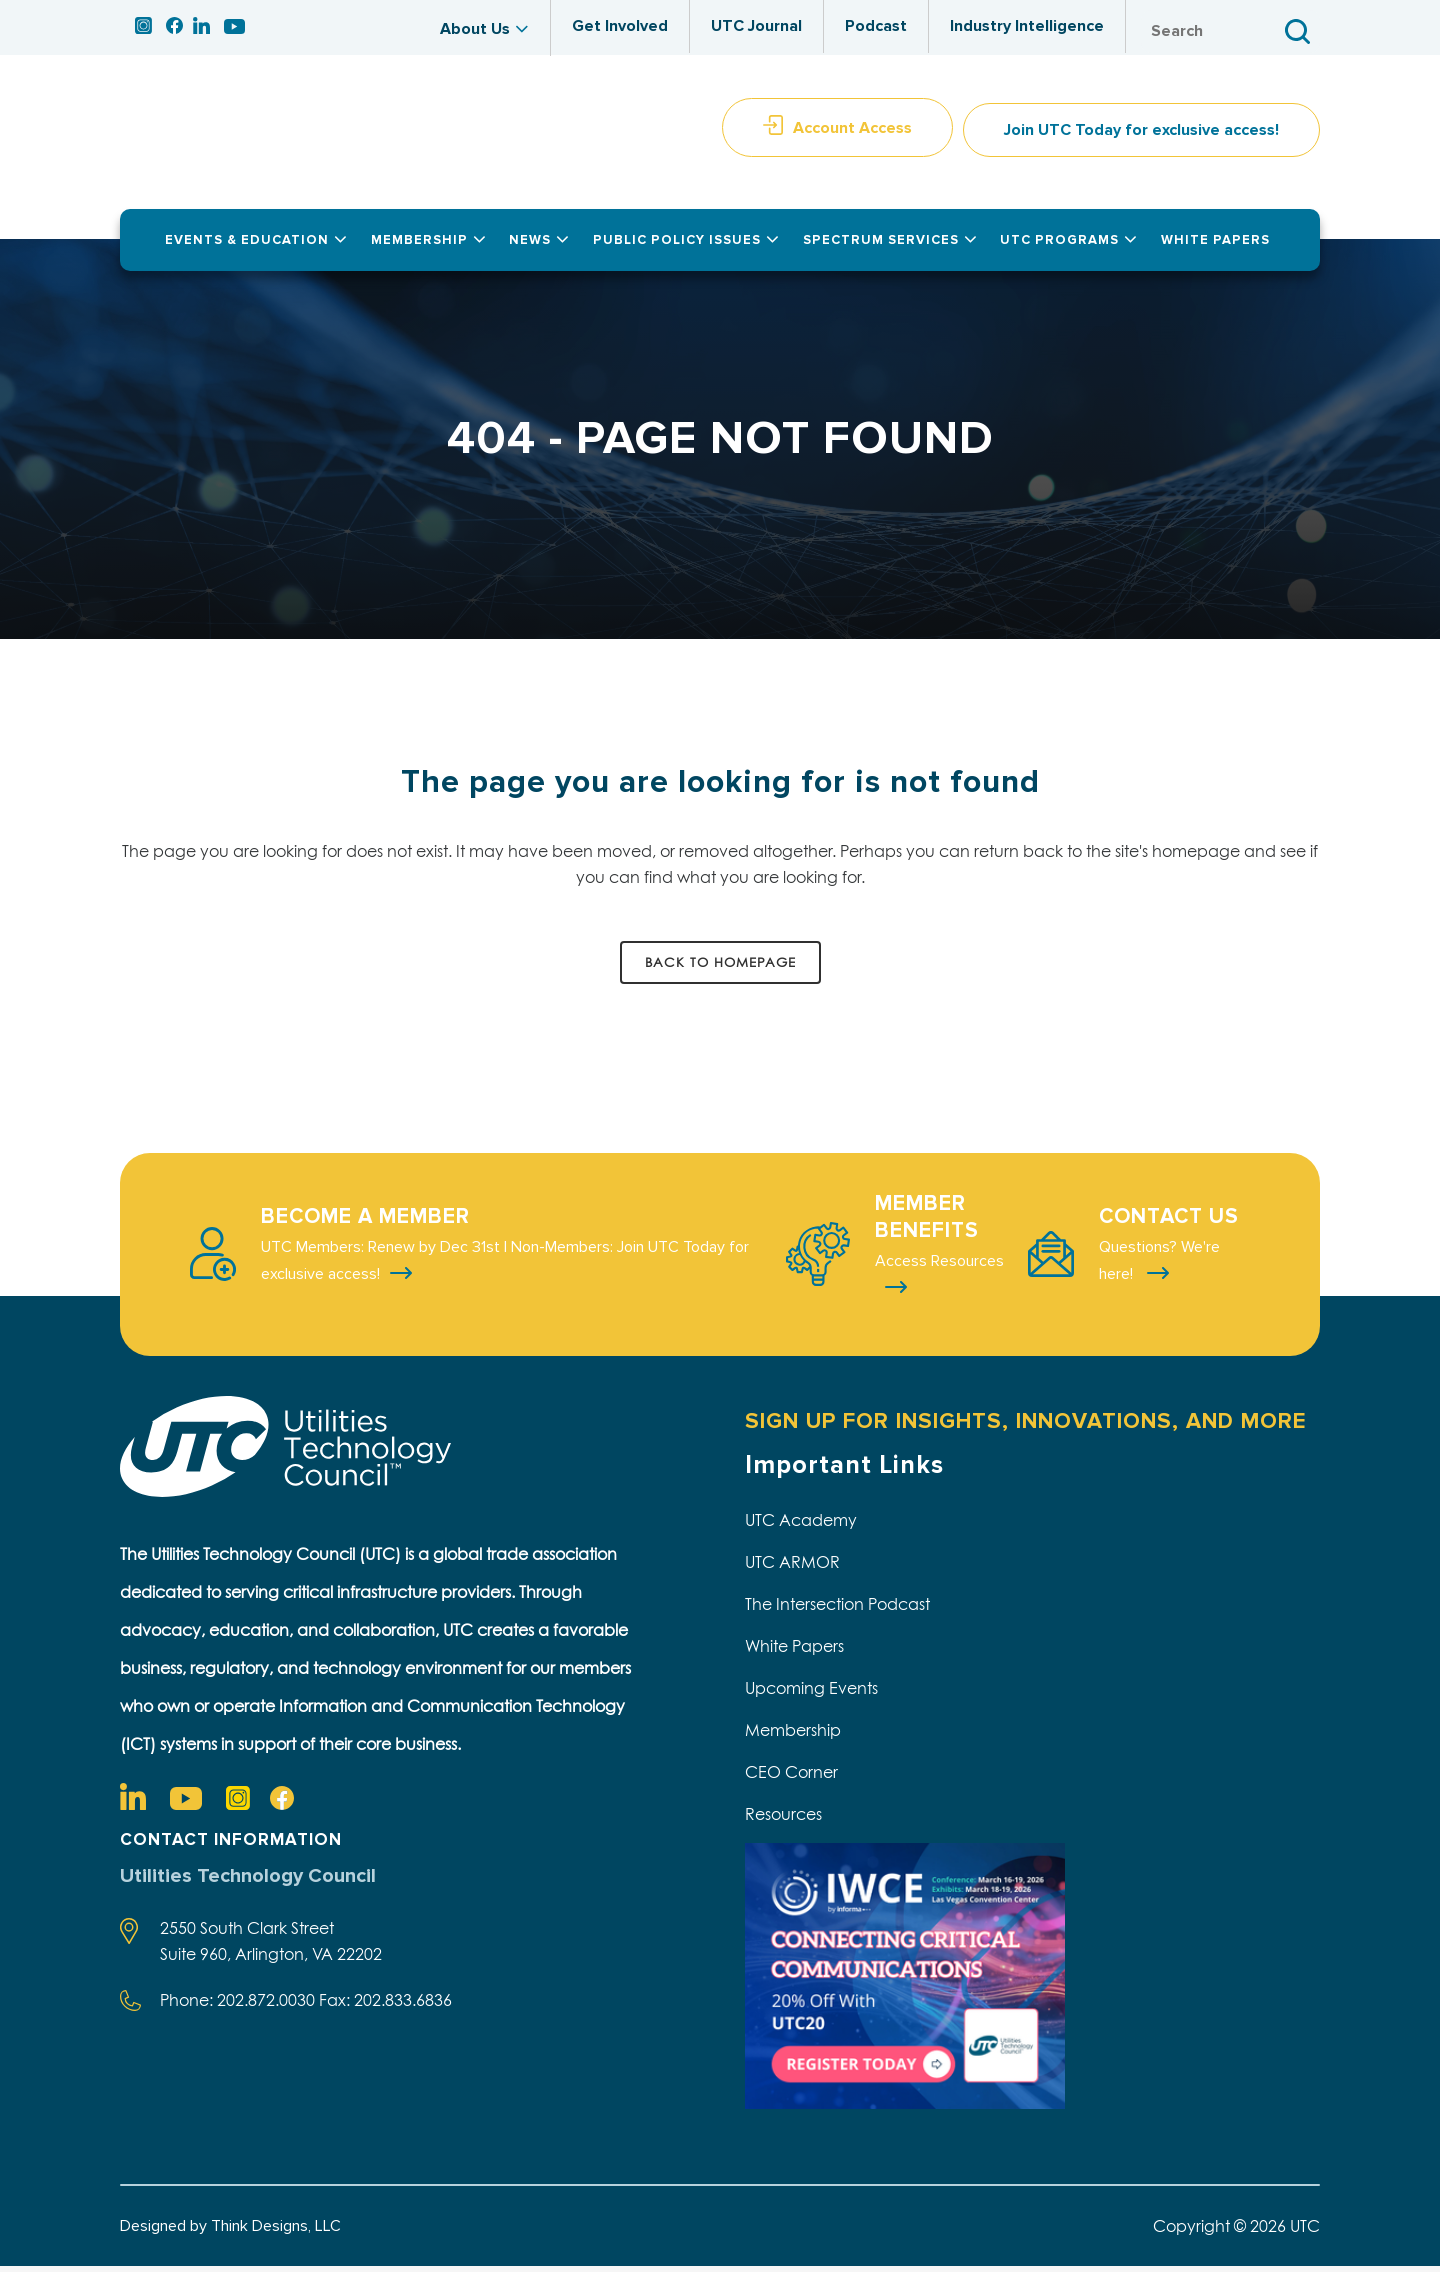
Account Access (852, 133)
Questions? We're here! (1159, 1265)
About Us (475, 29)
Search (1300, 31)
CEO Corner (791, 1777)
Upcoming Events (811, 1693)
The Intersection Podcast (837, 1609)
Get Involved (620, 26)
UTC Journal (756, 26)
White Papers (794, 1651)
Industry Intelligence (1027, 26)
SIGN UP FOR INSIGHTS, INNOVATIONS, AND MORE (1025, 1426)
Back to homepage (720, 967)
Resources (783, 1819)
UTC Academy (801, 1525)
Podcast (876, 26)
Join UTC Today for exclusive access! (1141, 136)
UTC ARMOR (792, 1567)
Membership (793, 1735)
